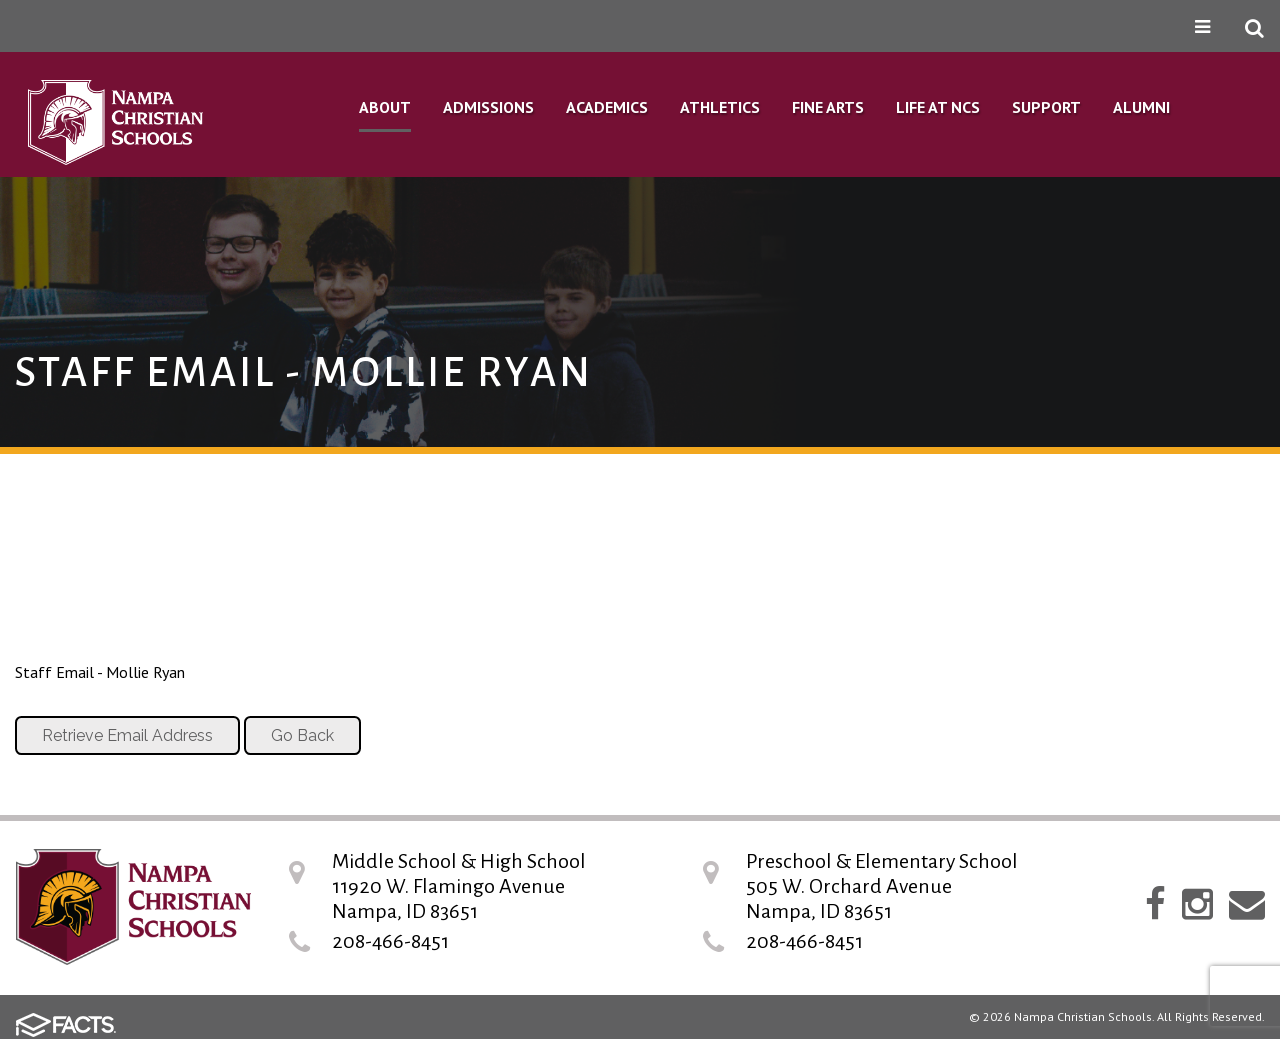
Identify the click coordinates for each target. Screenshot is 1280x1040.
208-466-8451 (390, 941)
